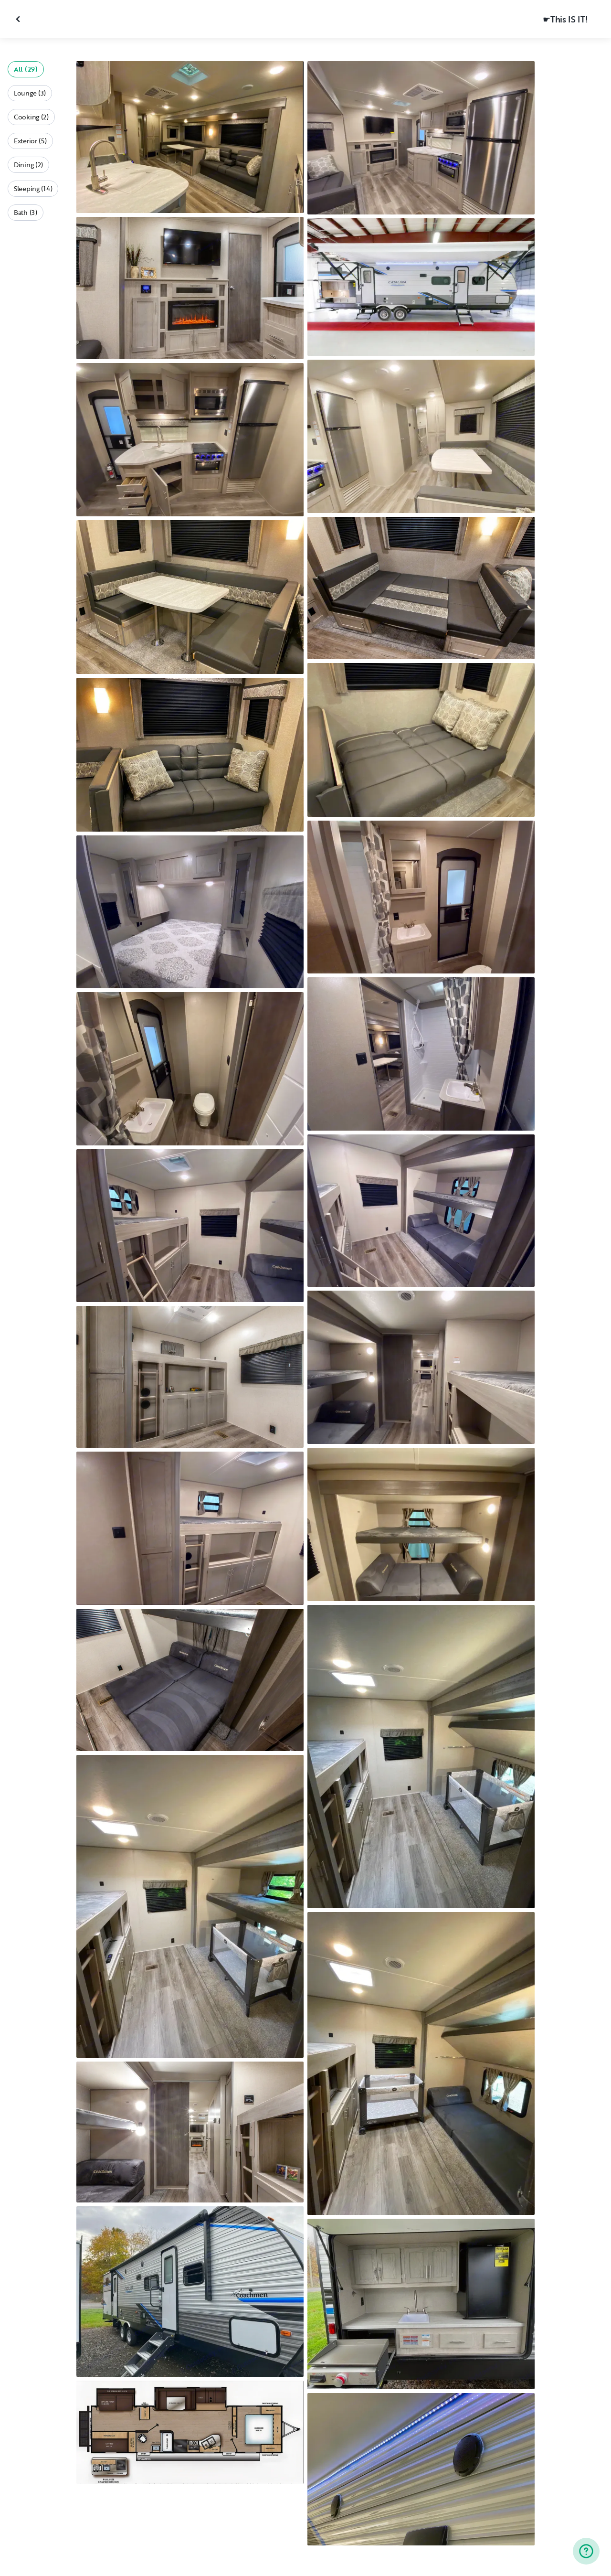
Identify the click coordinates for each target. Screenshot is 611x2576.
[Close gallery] (19, 19)
